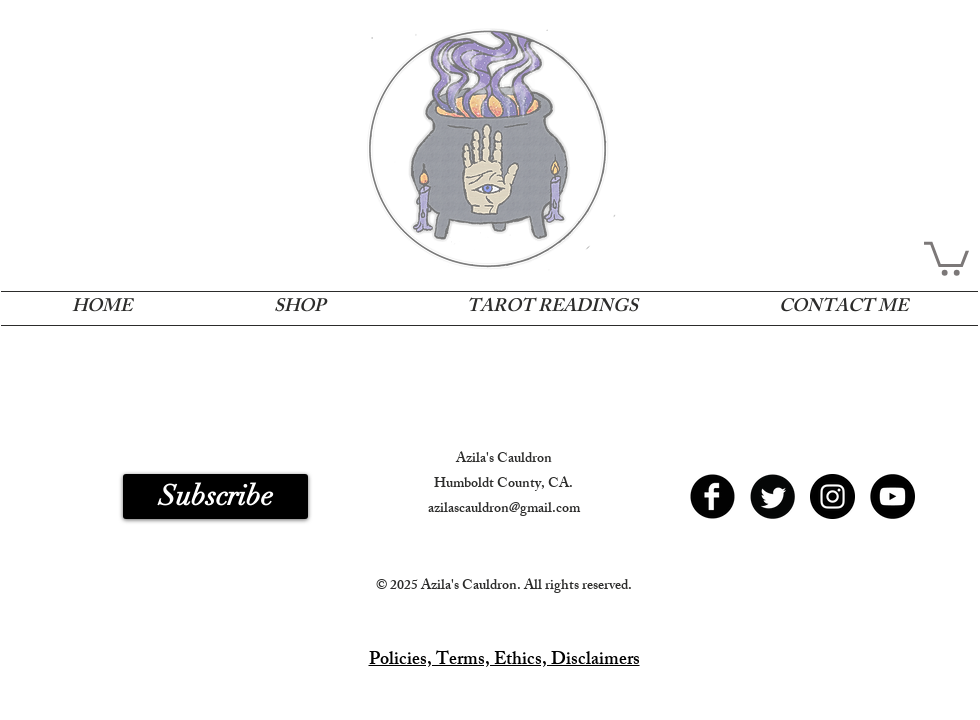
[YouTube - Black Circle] (892, 496)
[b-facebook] (712, 496)
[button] (946, 257)
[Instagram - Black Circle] (832, 496)
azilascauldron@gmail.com (504, 509)
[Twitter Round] (772, 496)
